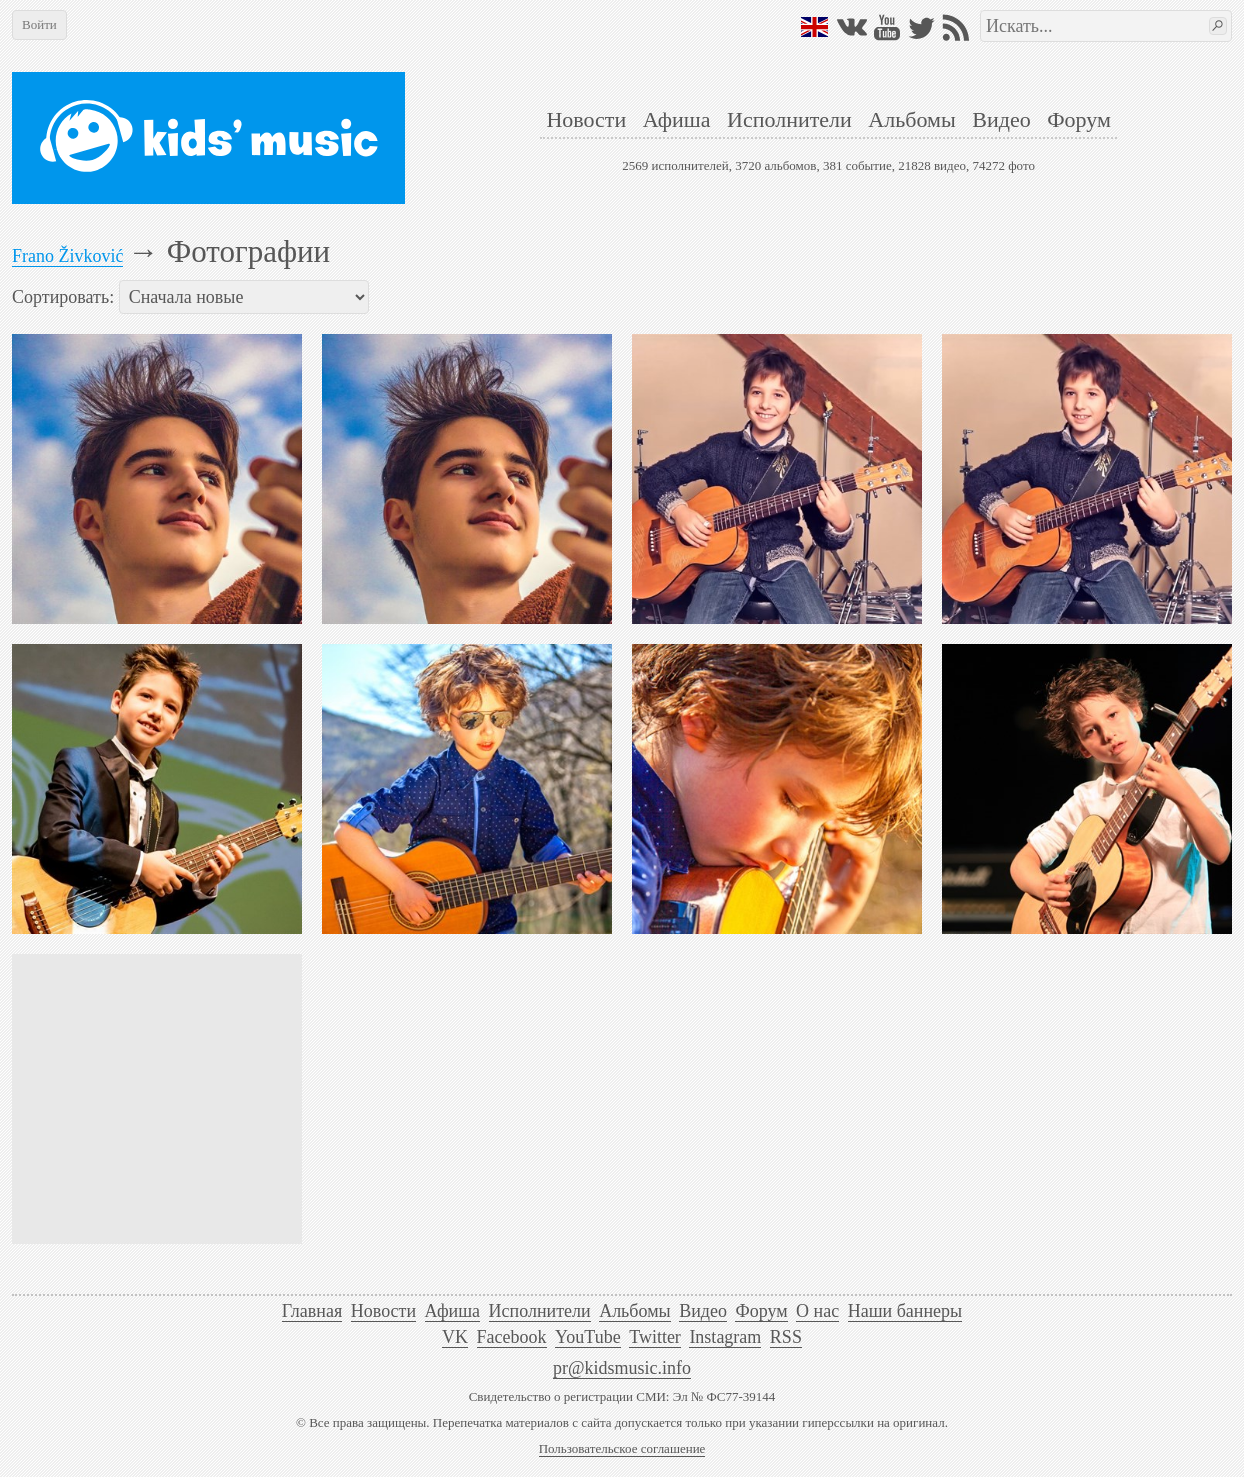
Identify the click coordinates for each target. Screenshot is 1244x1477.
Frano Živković (67, 256)
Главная (312, 1311)
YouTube (588, 1337)
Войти (39, 24)
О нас (817, 1311)
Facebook (512, 1337)
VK (455, 1337)
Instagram (725, 1337)
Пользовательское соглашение (622, 1448)
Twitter (655, 1337)
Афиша (677, 119)
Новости (586, 119)
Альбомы (911, 119)
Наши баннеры (905, 1311)
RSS (786, 1337)
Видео (1001, 119)
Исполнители (789, 119)
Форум (1079, 119)
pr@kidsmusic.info (622, 1368)
